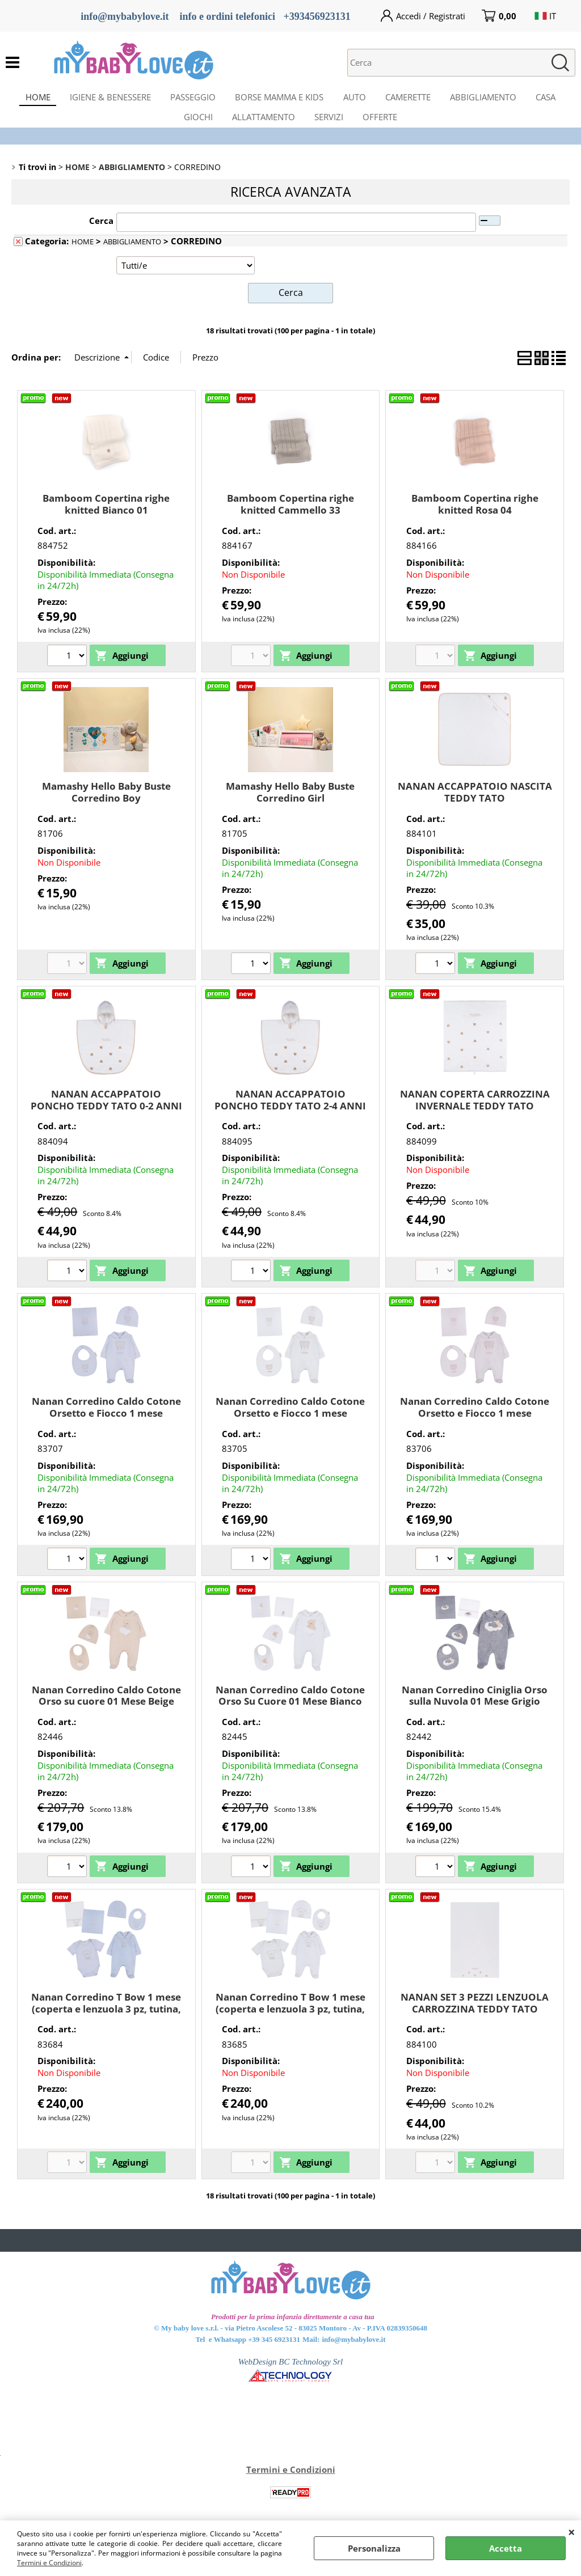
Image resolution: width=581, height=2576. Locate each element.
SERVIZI (330, 128)
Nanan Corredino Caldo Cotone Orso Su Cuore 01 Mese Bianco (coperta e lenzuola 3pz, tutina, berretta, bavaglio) (290, 1722)
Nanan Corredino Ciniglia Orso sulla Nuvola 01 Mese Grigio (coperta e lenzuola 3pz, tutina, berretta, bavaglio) (474, 1722)
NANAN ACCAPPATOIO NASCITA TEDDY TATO (475, 807)
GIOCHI (193, 128)
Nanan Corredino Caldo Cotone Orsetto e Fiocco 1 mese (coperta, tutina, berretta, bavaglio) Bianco (290, 1434)
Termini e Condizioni (49, 2562)
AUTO (356, 100)
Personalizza (374, 2548)
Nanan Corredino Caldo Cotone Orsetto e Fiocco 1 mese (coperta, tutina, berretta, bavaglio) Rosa (474, 1434)
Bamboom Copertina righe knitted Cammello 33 (290, 519)
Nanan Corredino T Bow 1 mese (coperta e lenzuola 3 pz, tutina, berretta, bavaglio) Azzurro (106, 2024)
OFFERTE (385, 128)
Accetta (505, 2548)
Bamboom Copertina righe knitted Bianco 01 (106, 519)
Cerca (101, 237)
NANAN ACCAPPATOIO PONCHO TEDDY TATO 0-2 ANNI (106, 1115)
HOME (26, 100)
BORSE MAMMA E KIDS (278, 100)
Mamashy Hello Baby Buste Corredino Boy (106, 807)
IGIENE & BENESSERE (102, 100)
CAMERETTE (413, 100)
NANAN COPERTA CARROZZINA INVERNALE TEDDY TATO (475, 1115)
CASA (557, 100)
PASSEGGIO (188, 100)
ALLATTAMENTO (261, 128)
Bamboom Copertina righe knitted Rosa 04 (474, 519)
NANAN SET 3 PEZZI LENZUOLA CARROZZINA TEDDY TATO (475, 2018)
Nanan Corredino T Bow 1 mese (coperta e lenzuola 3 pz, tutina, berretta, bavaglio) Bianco (290, 2024)
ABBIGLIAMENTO (491, 100)
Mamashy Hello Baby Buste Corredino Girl (290, 807)
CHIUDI (571, 2531)
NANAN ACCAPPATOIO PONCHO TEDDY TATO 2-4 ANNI (290, 1115)
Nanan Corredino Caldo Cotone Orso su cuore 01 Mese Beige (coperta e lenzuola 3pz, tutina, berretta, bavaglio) (106, 1722)
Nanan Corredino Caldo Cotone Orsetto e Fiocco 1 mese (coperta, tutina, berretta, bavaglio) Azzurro (106, 1434)
